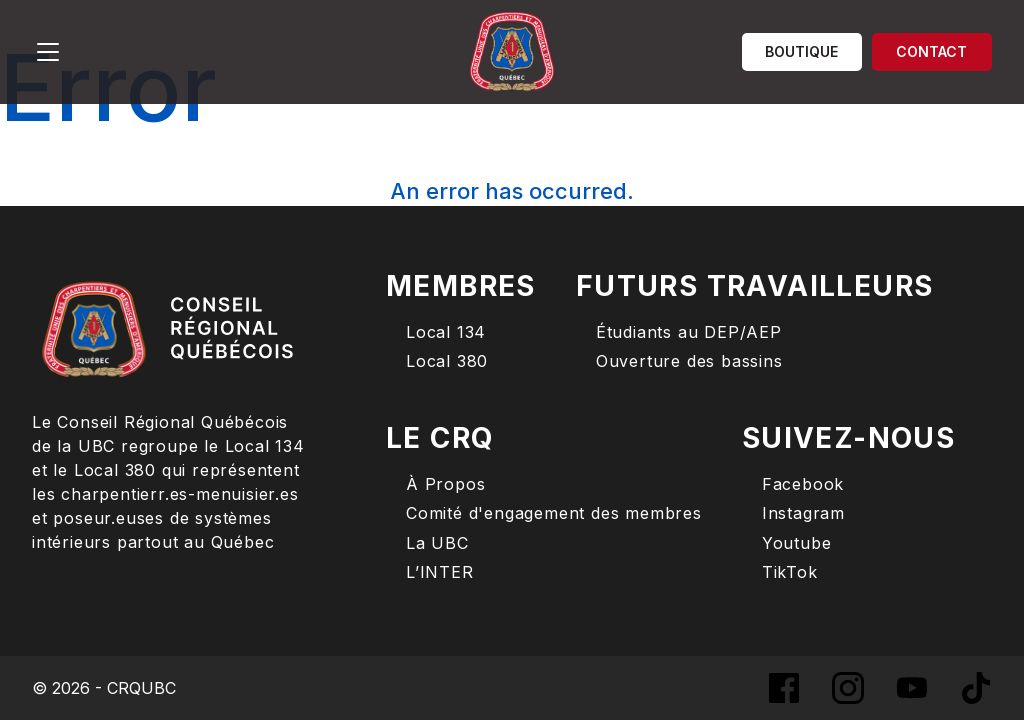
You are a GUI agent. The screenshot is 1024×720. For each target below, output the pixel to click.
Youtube (797, 543)
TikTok (790, 572)
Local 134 (446, 332)
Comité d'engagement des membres (554, 513)
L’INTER (440, 572)
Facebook (803, 484)
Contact (931, 51)
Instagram (803, 513)
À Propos (445, 484)
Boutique (801, 51)
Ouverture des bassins (689, 361)
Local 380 (447, 361)
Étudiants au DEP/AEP (689, 332)
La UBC (437, 543)
